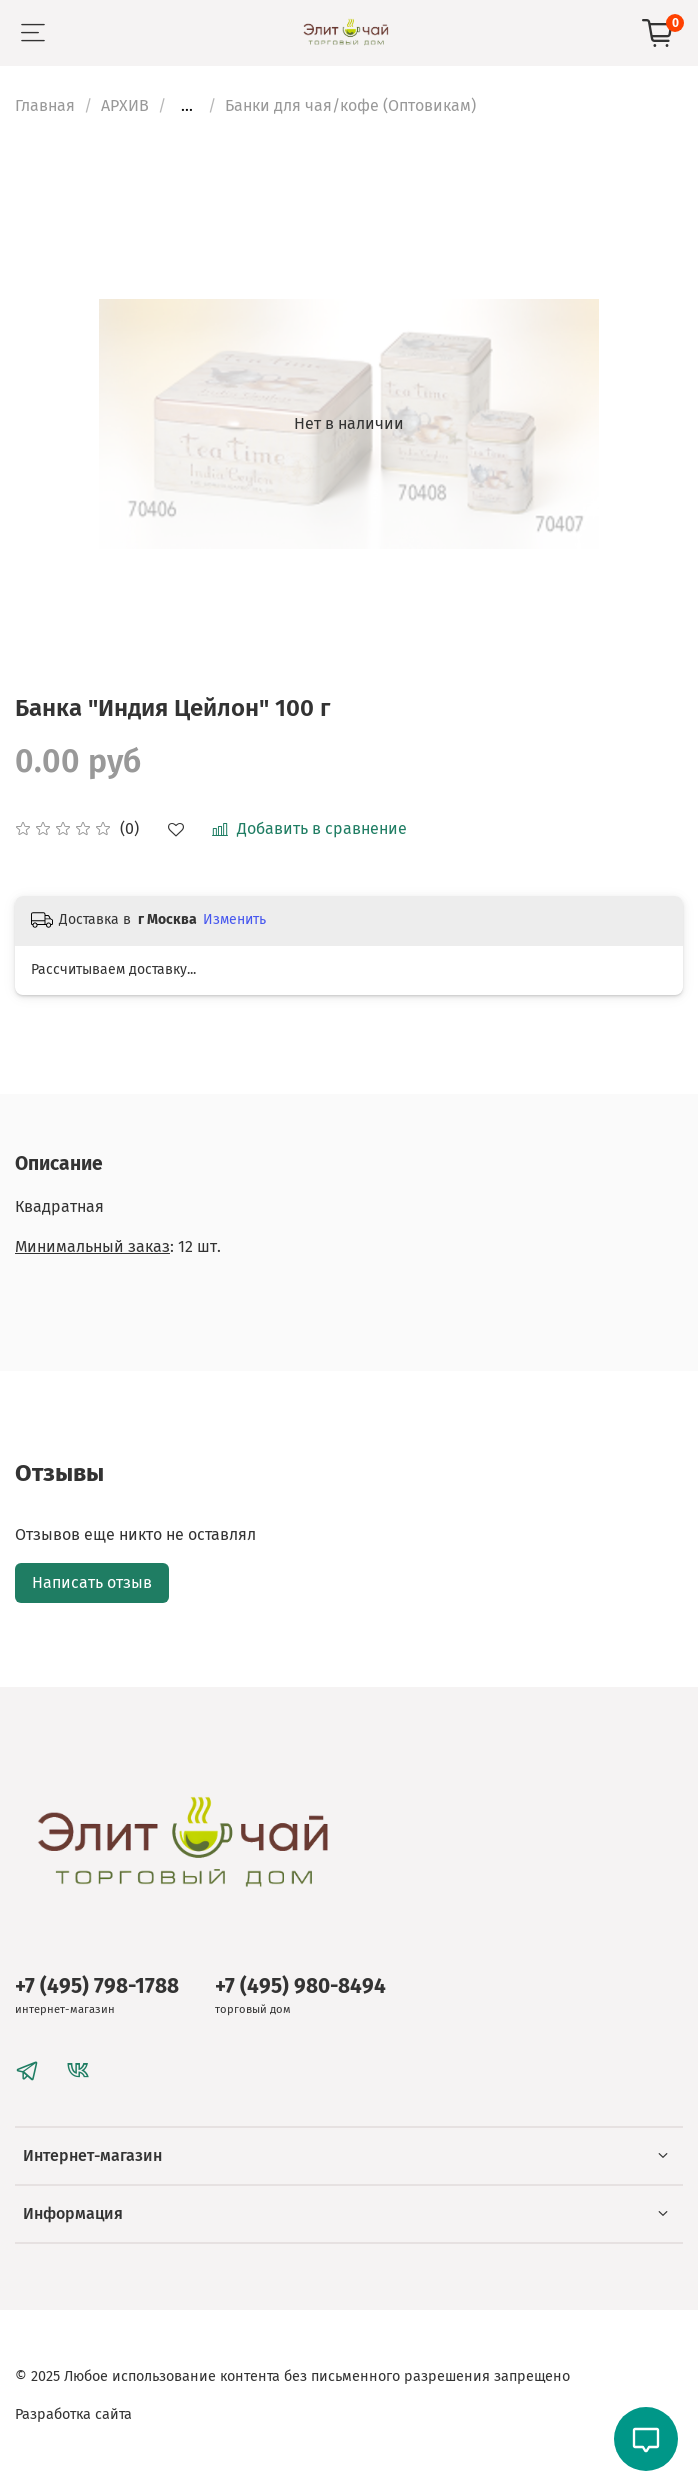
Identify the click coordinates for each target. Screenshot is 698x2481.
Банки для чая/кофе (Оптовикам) (350, 105)
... (187, 106)
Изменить (234, 919)
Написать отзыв (92, 1582)
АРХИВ (125, 105)
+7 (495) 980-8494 (300, 1986)
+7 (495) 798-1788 (97, 1986)
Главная (45, 105)
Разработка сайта (73, 2414)
